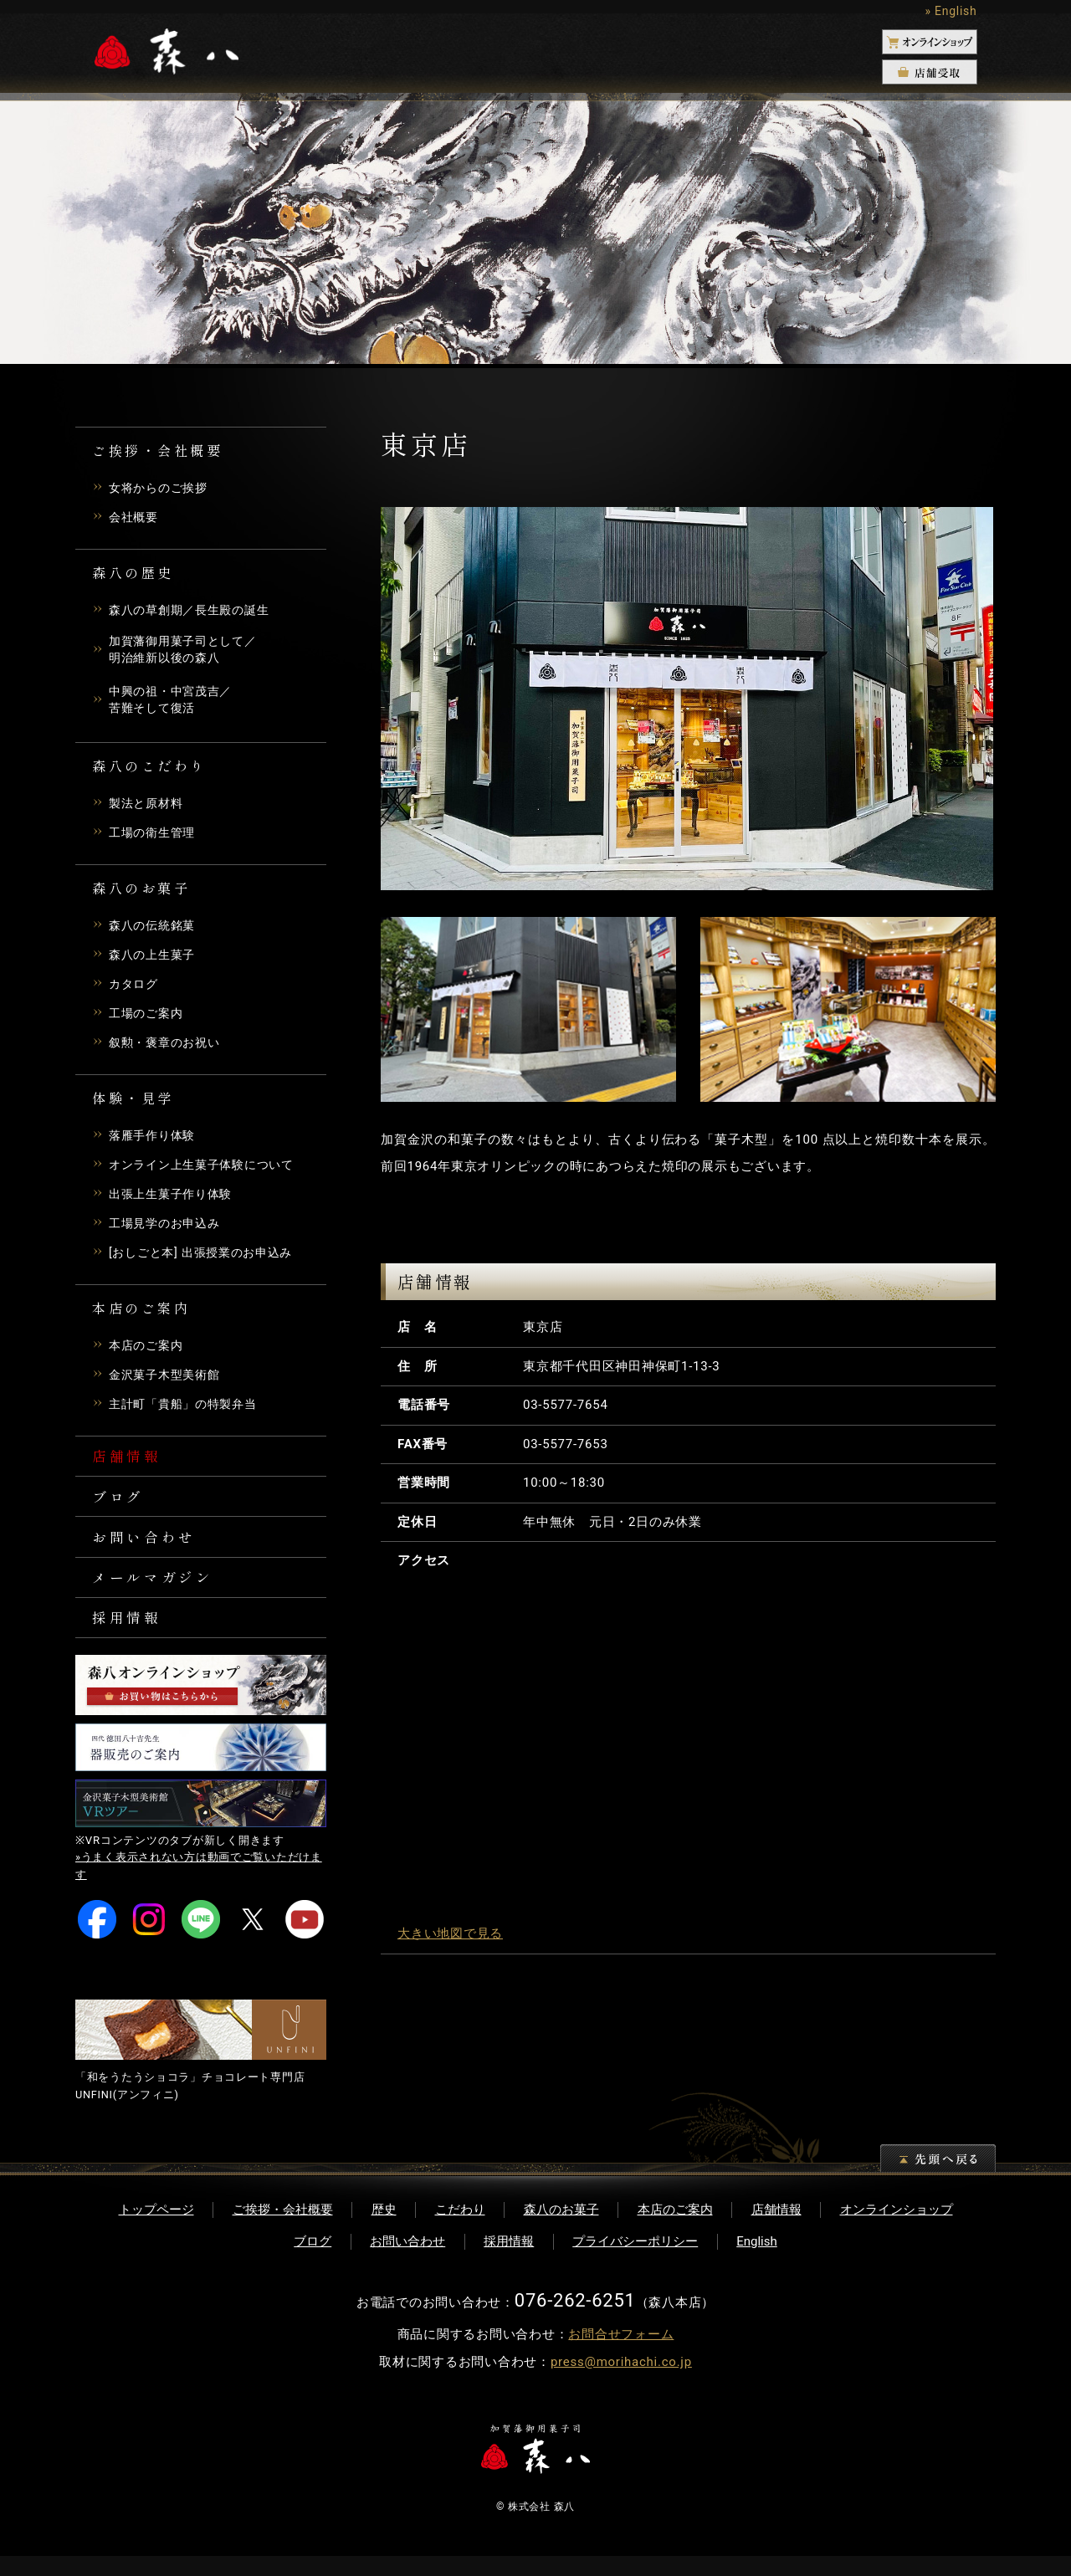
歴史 (384, 2228)
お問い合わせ (147, 1548)
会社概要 (135, 517)
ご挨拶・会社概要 (283, 2228)
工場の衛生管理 (155, 835)
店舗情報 (129, 1461)
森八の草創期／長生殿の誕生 (194, 609)
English (756, 2260)
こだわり (460, 2228)
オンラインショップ (896, 2228)
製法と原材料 (148, 806)
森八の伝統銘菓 (155, 928)
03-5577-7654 (565, 1404)
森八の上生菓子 (155, 957)
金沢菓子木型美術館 (168, 1377)
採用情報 (129, 1635)
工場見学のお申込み (168, 1226)
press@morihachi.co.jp (621, 2381)
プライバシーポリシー (635, 2260)
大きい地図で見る (450, 1933)
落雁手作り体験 (155, 1138)
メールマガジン (156, 1591)
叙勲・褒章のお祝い (168, 1045)
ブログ (119, 1504)
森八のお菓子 (561, 2228)
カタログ (135, 987)
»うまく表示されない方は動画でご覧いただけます (199, 1886)
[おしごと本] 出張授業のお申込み (207, 1255)
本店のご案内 (148, 1348)
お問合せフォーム (621, 2354)
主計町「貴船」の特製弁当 (188, 1407)
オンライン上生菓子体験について (207, 1167)
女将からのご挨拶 (161, 487)
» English (950, 11)
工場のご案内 (148, 1016)
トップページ (156, 2228)
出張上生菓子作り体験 (175, 1197)
